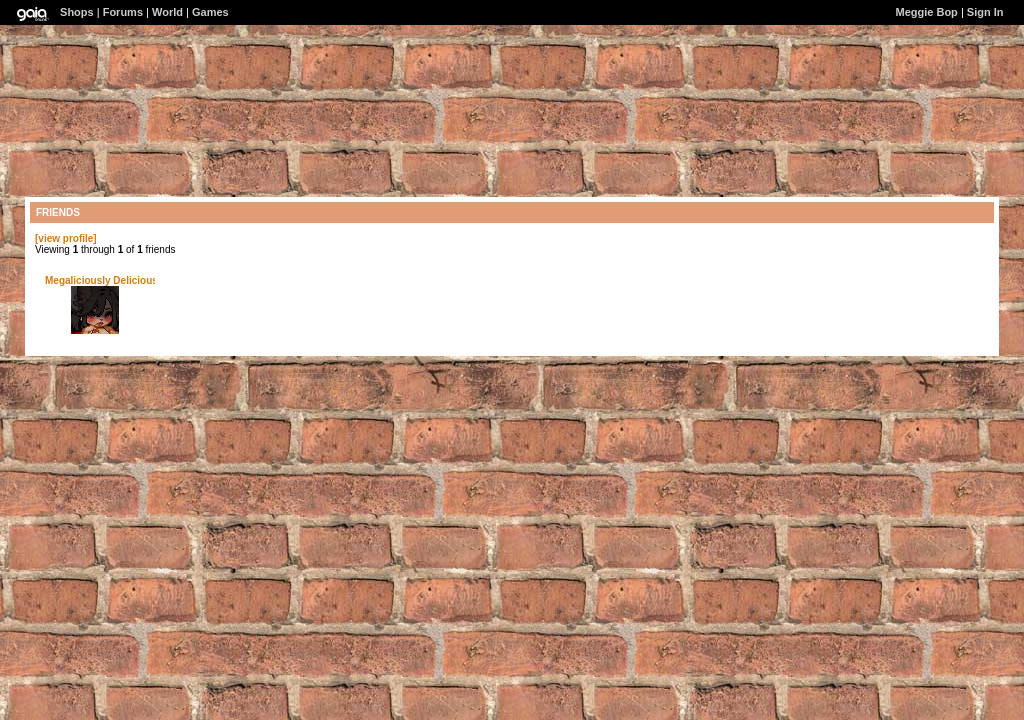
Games (210, 12)
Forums (123, 12)
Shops (77, 12)
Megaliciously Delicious (101, 280)
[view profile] (66, 238)
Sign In (985, 12)
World (167, 12)
